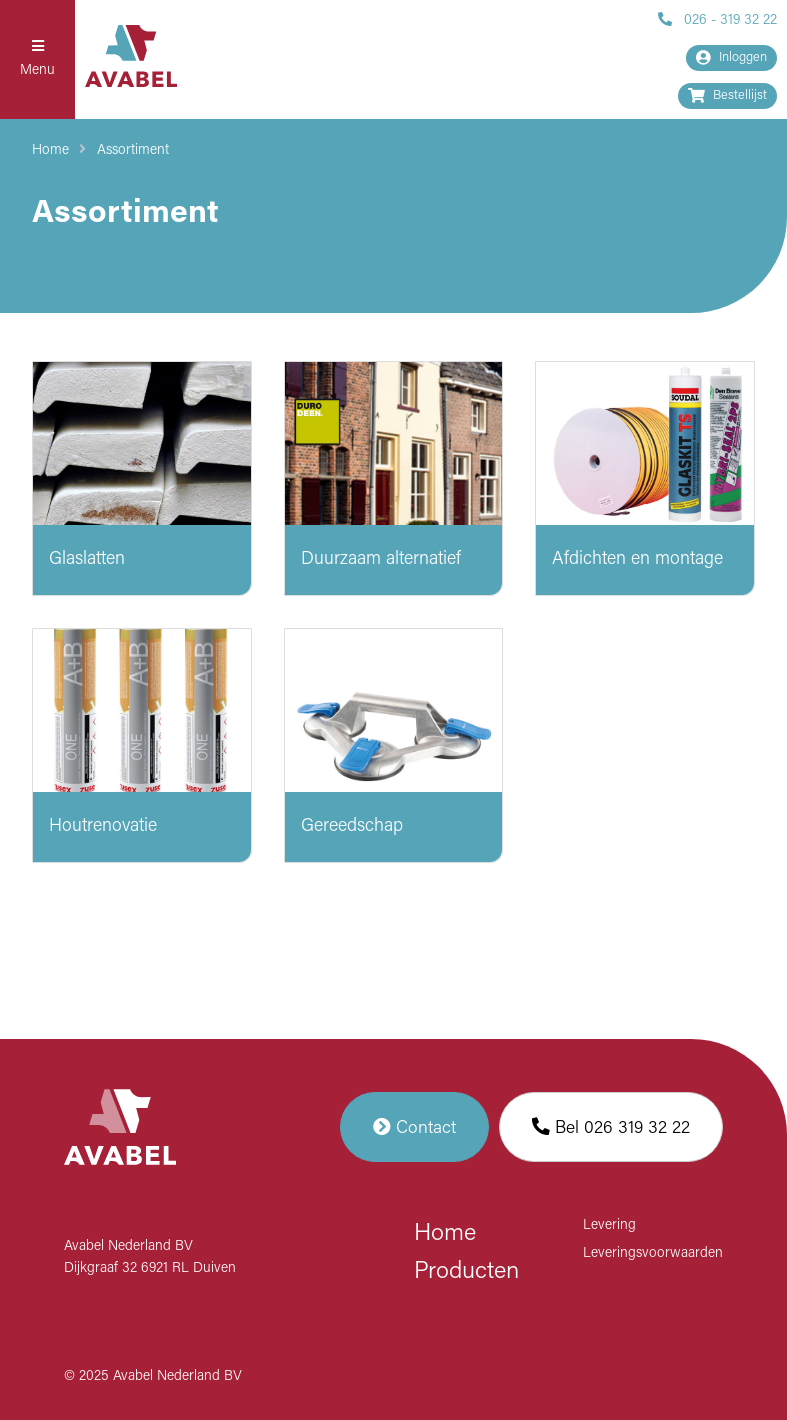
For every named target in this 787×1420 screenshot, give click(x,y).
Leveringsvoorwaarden (653, 1253)
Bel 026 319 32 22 (611, 1126)
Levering (609, 1225)
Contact (414, 1126)
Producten (466, 1272)
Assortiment (133, 150)
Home (50, 150)
